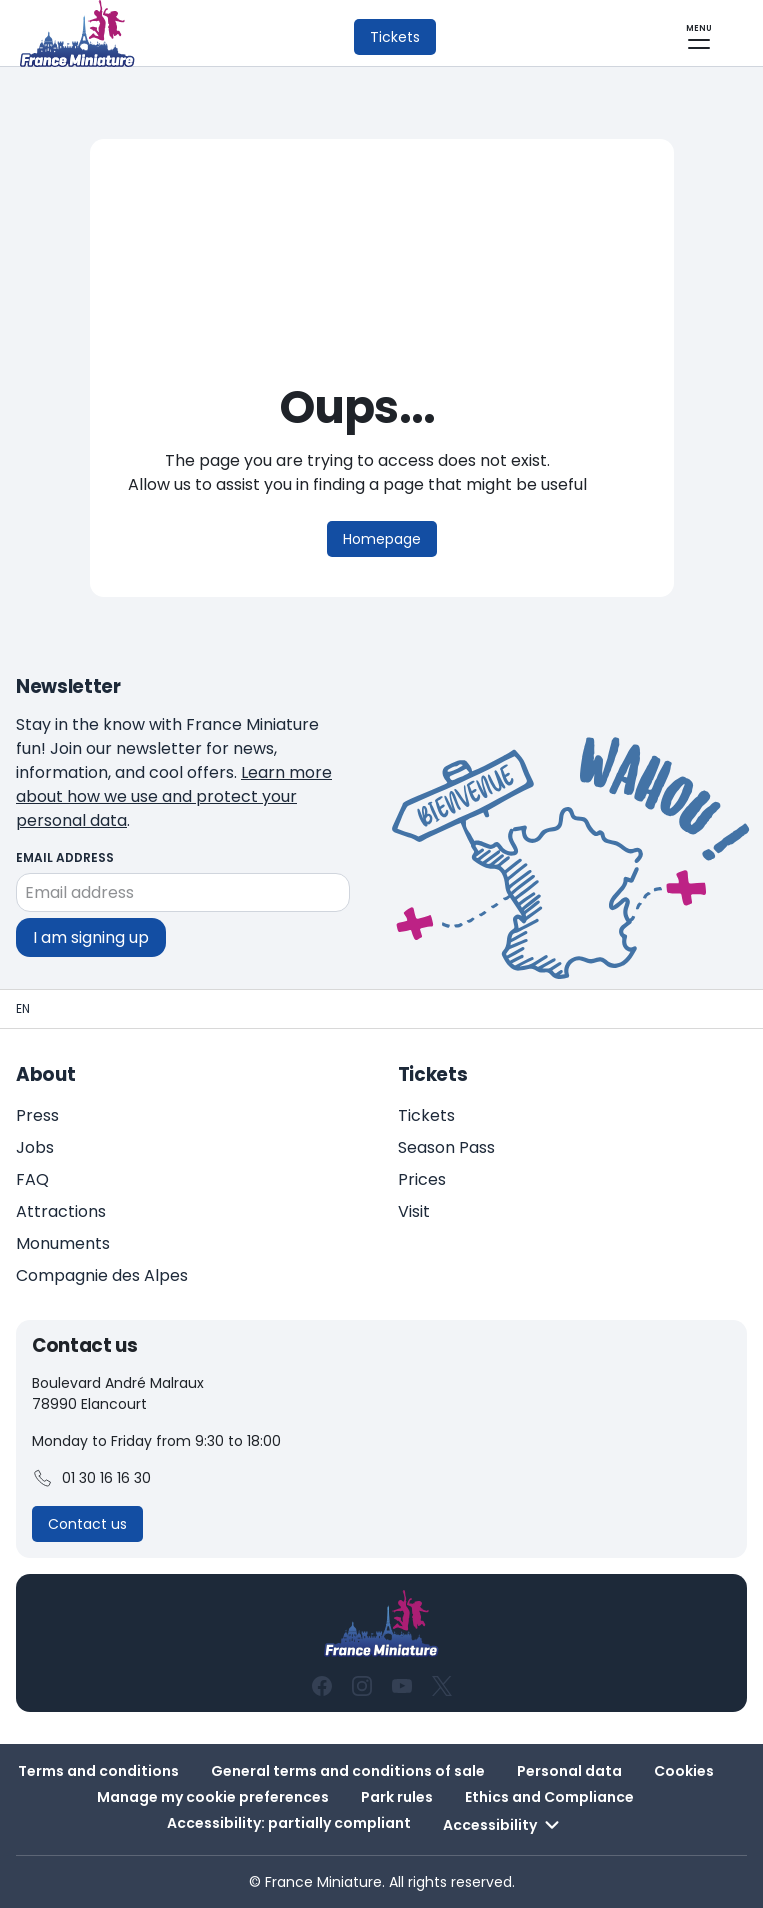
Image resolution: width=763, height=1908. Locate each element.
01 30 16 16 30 (91, 1479)
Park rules (397, 1797)
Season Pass (446, 1147)
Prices (422, 1179)
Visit (414, 1211)
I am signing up (91, 936)
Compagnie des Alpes (102, 1275)
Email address (65, 857)
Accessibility (504, 1825)
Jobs (35, 1147)
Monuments (63, 1243)
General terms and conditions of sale (348, 1771)
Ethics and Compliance (549, 1797)
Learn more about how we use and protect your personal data (174, 796)
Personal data (569, 1771)
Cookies (684, 1771)
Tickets (426, 1115)
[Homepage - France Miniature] (23, 1009)
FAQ (32, 1179)
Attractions (61, 1211)
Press (37, 1115)
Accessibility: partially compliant (289, 1823)
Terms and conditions (98, 1771)
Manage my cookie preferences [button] (213, 1797)
